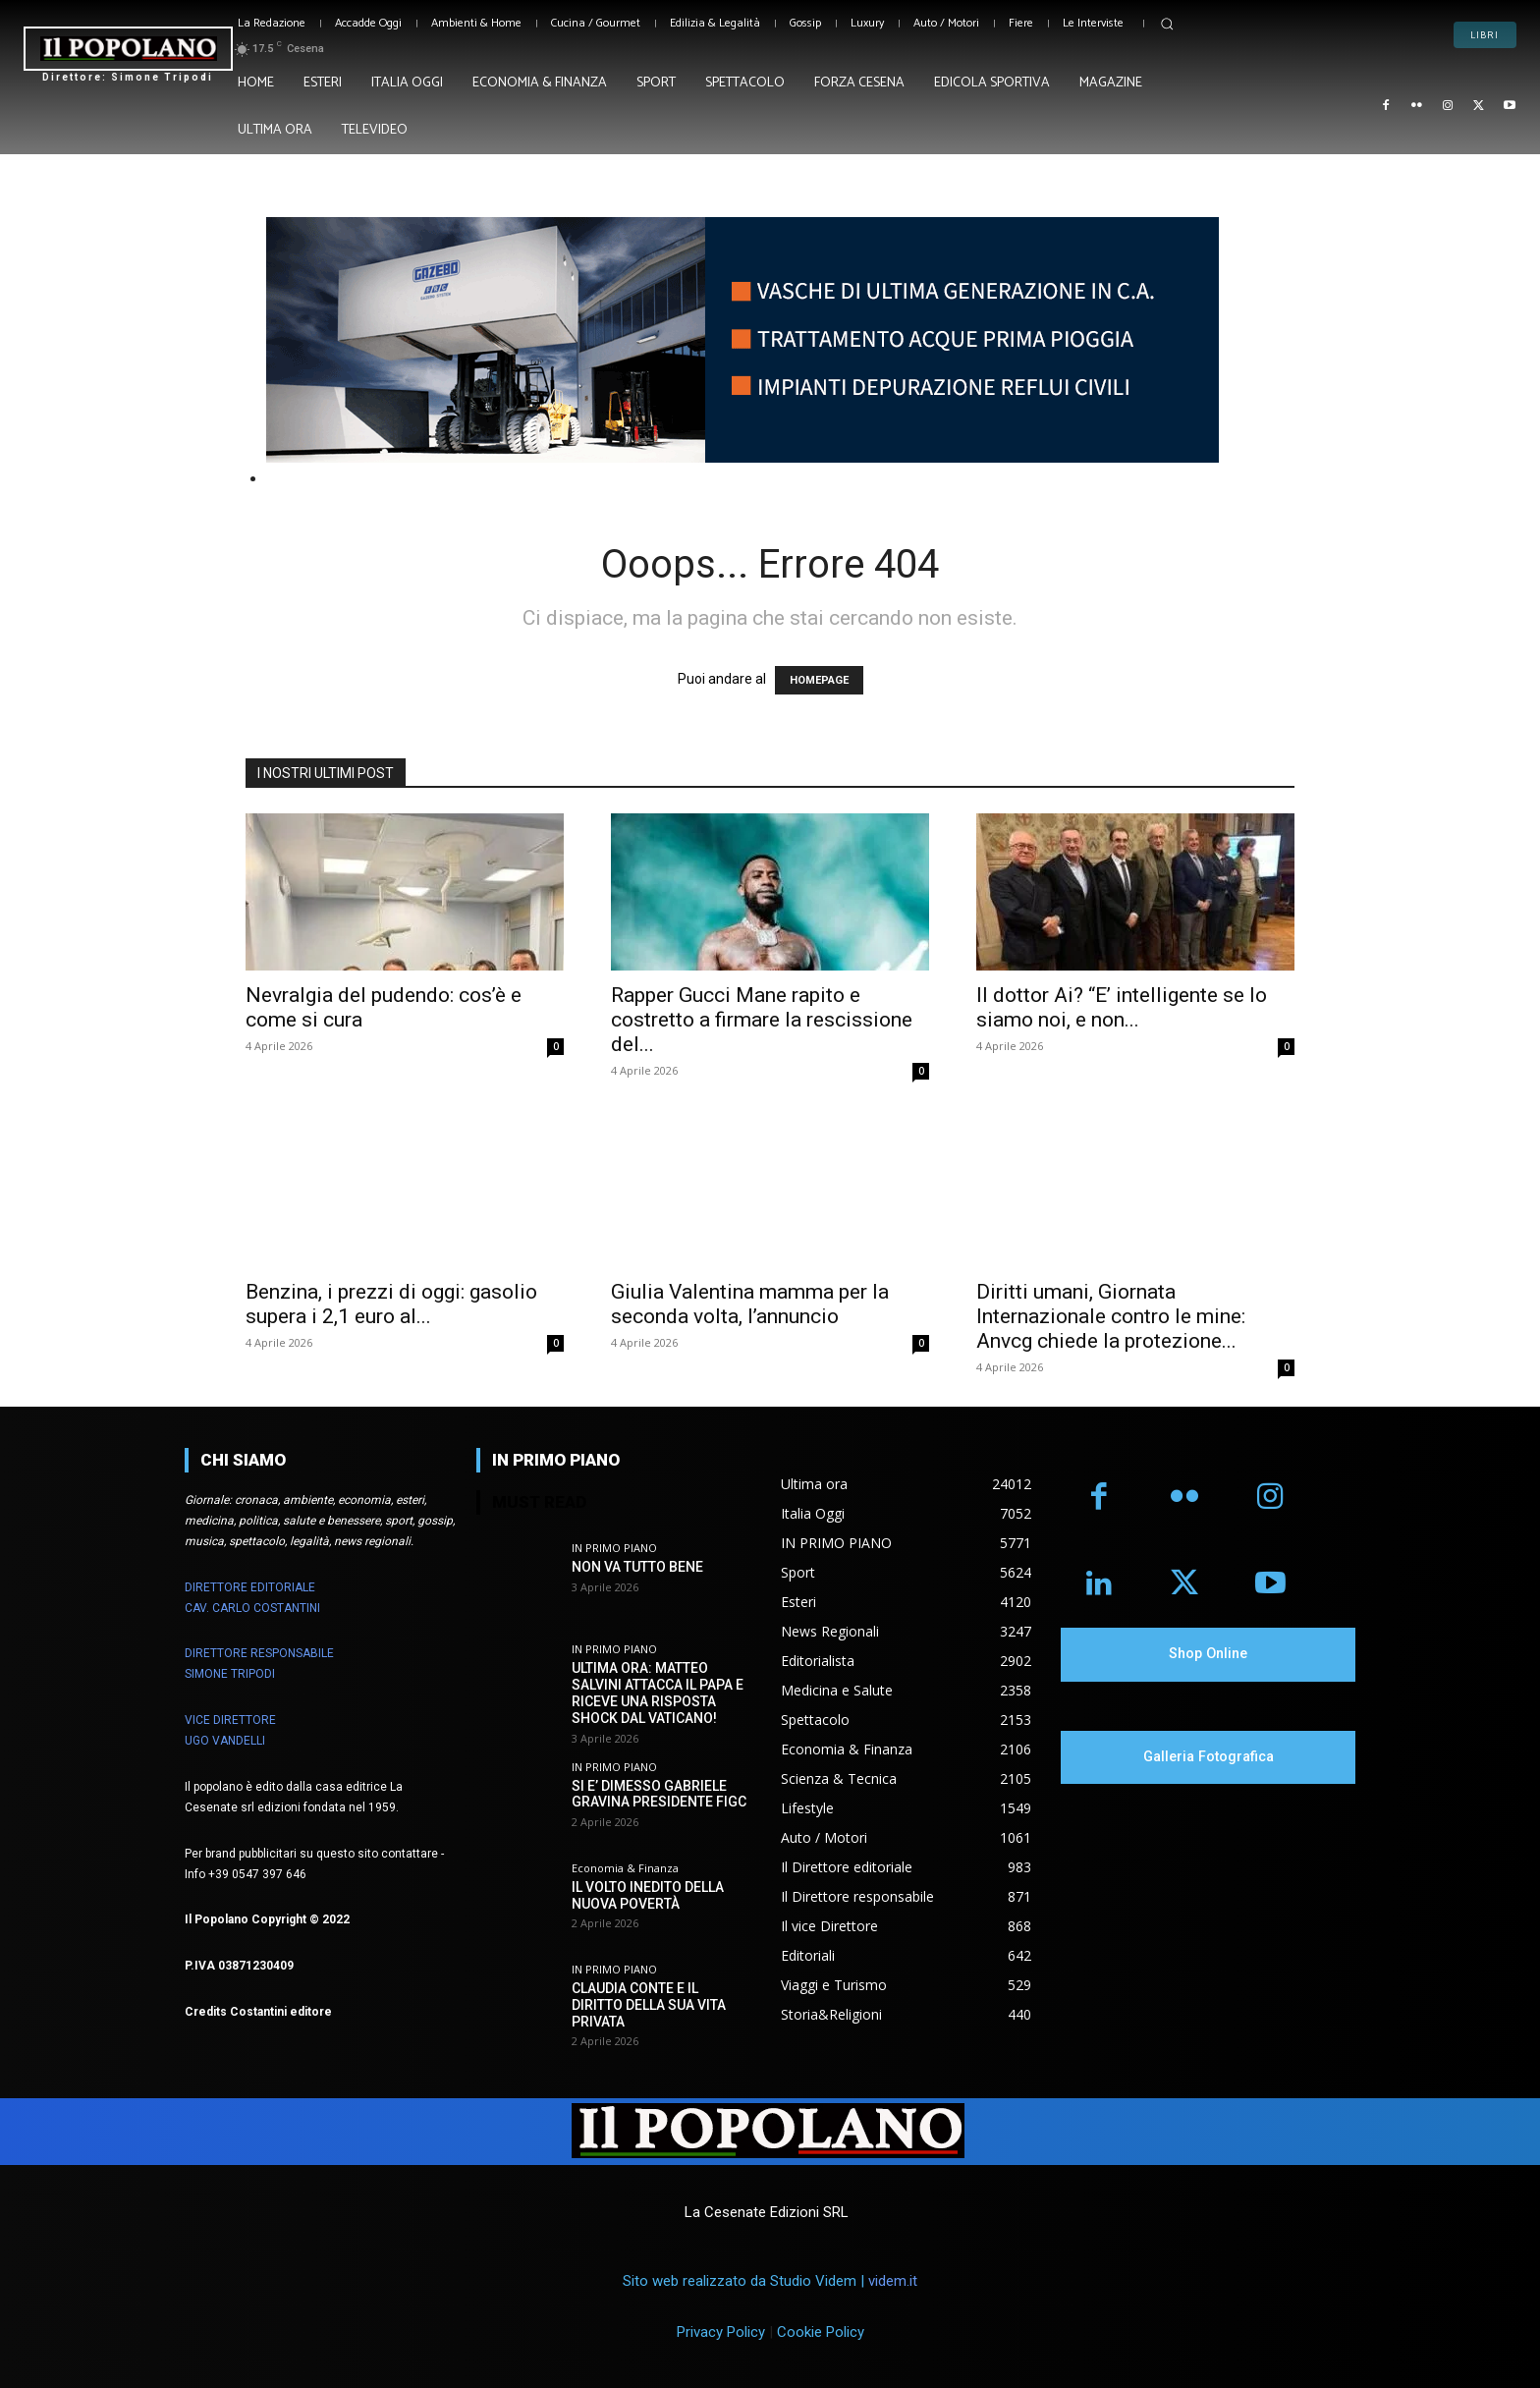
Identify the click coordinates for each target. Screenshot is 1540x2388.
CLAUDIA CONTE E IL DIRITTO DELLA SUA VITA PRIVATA (649, 2004)
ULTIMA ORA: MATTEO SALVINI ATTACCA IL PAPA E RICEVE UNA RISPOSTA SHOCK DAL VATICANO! (657, 1692)
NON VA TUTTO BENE (637, 1567)
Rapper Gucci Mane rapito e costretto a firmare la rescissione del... (761, 1019)
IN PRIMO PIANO (614, 1547)
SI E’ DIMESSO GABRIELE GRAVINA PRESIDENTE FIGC (659, 1793)
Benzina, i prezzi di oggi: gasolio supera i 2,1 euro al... (391, 1304)
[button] (1167, 23)
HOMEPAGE (819, 680)
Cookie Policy (820, 2332)
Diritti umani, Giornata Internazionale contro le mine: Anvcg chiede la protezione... (1110, 1316)
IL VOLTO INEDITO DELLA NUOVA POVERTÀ (648, 1895)
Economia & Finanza (625, 1867)
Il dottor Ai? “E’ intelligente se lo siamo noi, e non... (1121, 1007)
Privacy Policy (721, 2332)
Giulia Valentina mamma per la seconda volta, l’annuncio (750, 1304)
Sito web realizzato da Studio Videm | (770, 2281)
